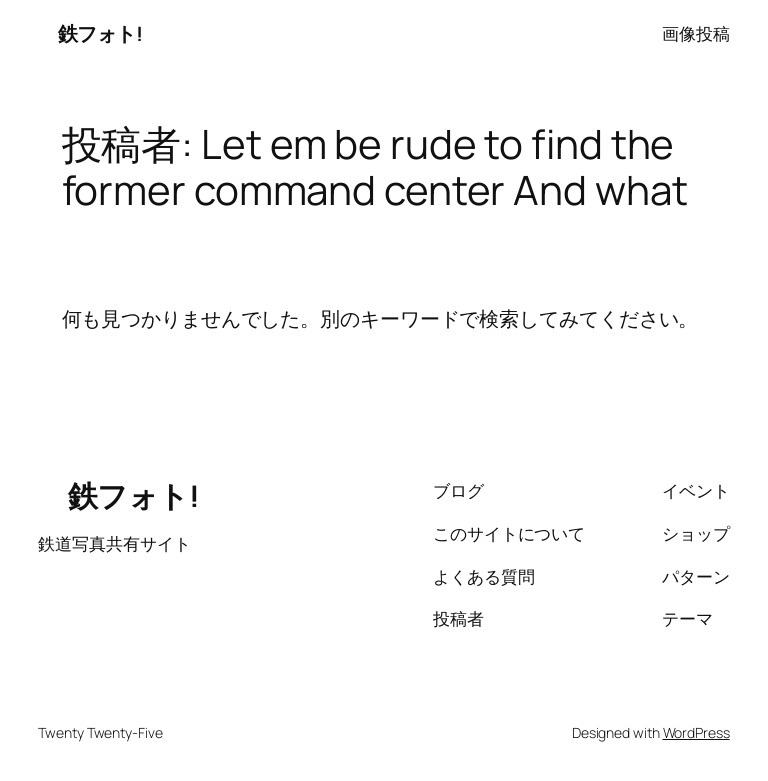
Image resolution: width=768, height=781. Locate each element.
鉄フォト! (90, 33)
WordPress (696, 732)
